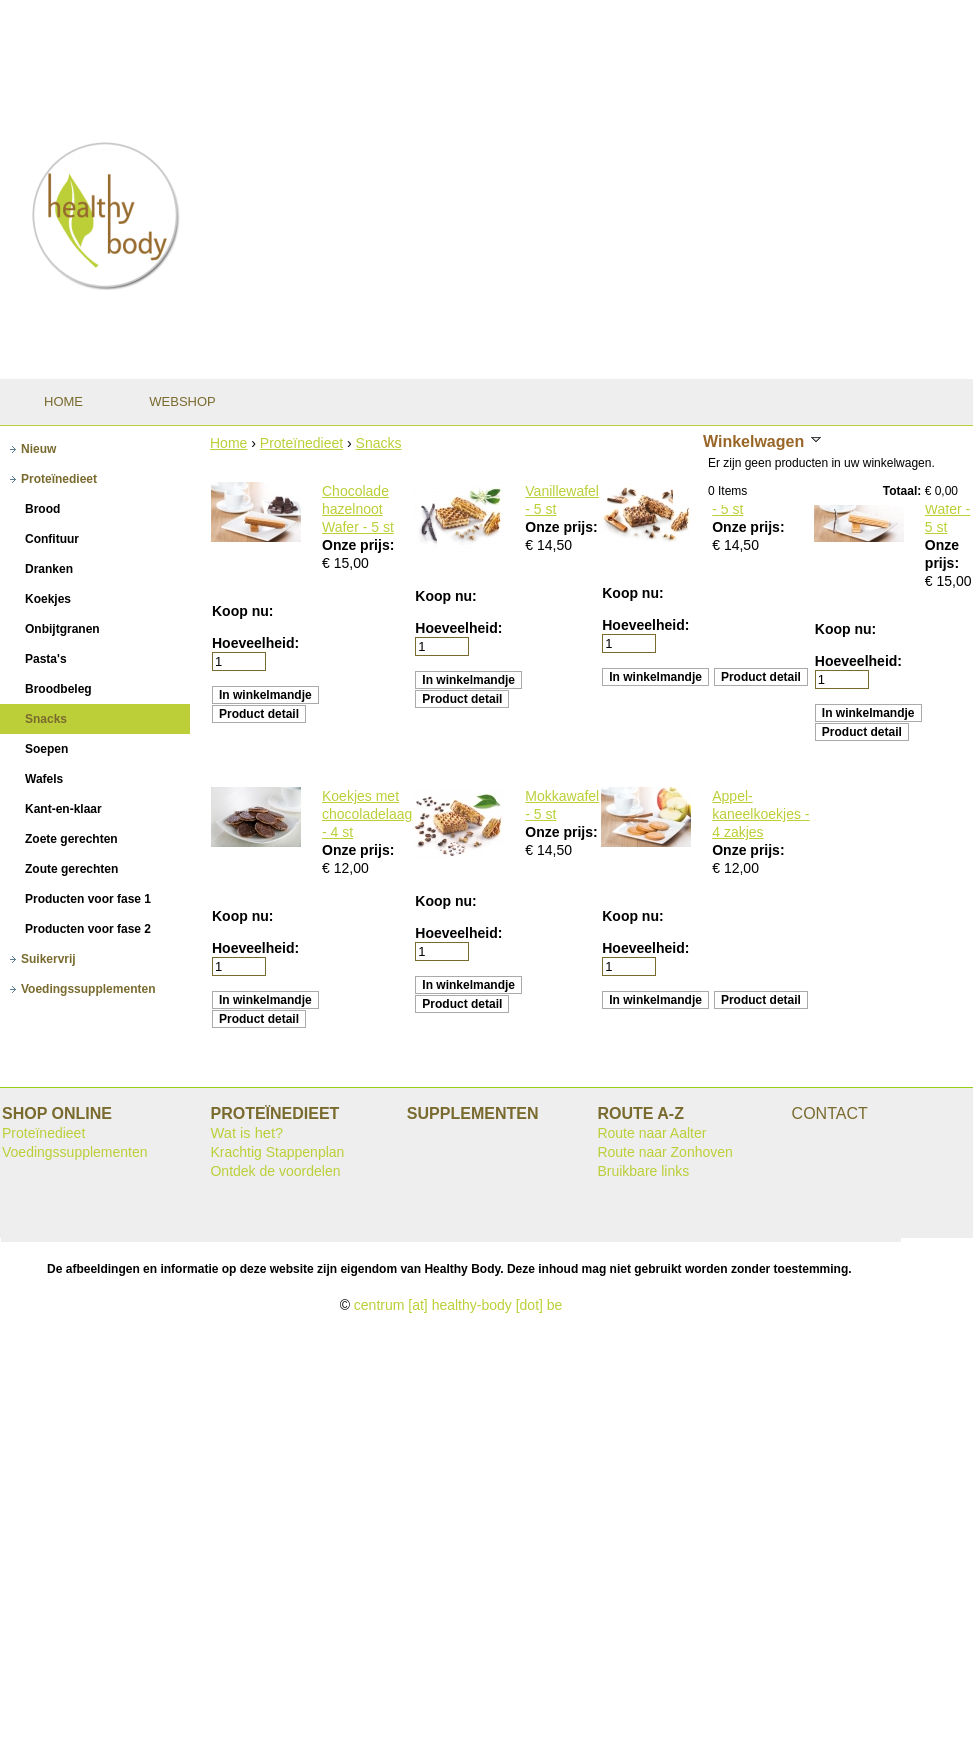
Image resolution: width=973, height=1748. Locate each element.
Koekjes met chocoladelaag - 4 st (367, 814)
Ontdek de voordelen (275, 1171)
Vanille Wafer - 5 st (947, 509)
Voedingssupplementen (75, 1152)
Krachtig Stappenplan (277, 1152)
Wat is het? (246, 1133)
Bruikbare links (643, 1171)
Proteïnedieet (301, 443)
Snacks (379, 443)
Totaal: (902, 491)
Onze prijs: (358, 545)
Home (228, 443)
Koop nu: (242, 611)
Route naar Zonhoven (664, 1152)
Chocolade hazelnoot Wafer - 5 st (358, 509)
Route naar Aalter (651, 1133)
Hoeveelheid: (255, 643)
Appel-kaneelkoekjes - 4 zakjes (760, 814)
